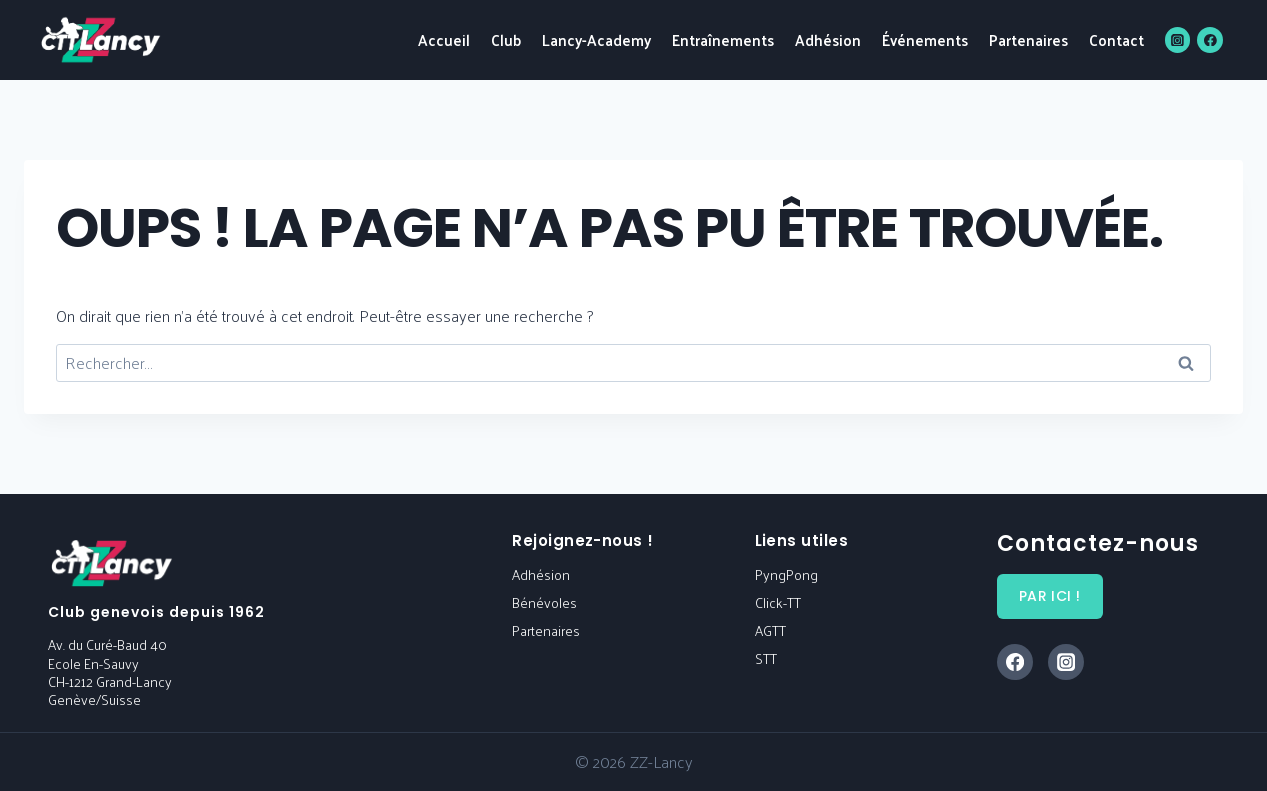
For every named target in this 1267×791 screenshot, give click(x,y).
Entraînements (723, 39)
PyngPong (786, 574)
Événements (925, 39)
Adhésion (828, 39)
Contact (1116, 39)
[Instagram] (1178, 40)
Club (506, 39)
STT (766, 658)
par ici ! (1050, 596)
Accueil (444, 39)
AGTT (770, 630)
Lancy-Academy (596, 39)
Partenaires (1028, 39)
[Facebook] (1210, 40)
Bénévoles (544, 602)
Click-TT (778, 602)
